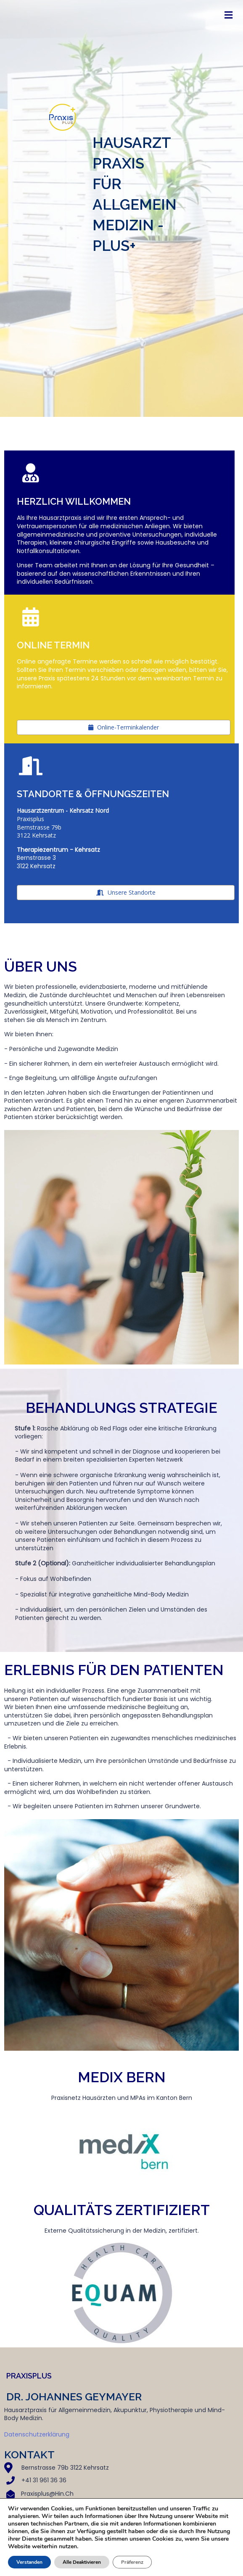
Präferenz (136, 2562)
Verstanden (30, 2562)
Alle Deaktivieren (84, 2562)
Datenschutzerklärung (36, 2434)
